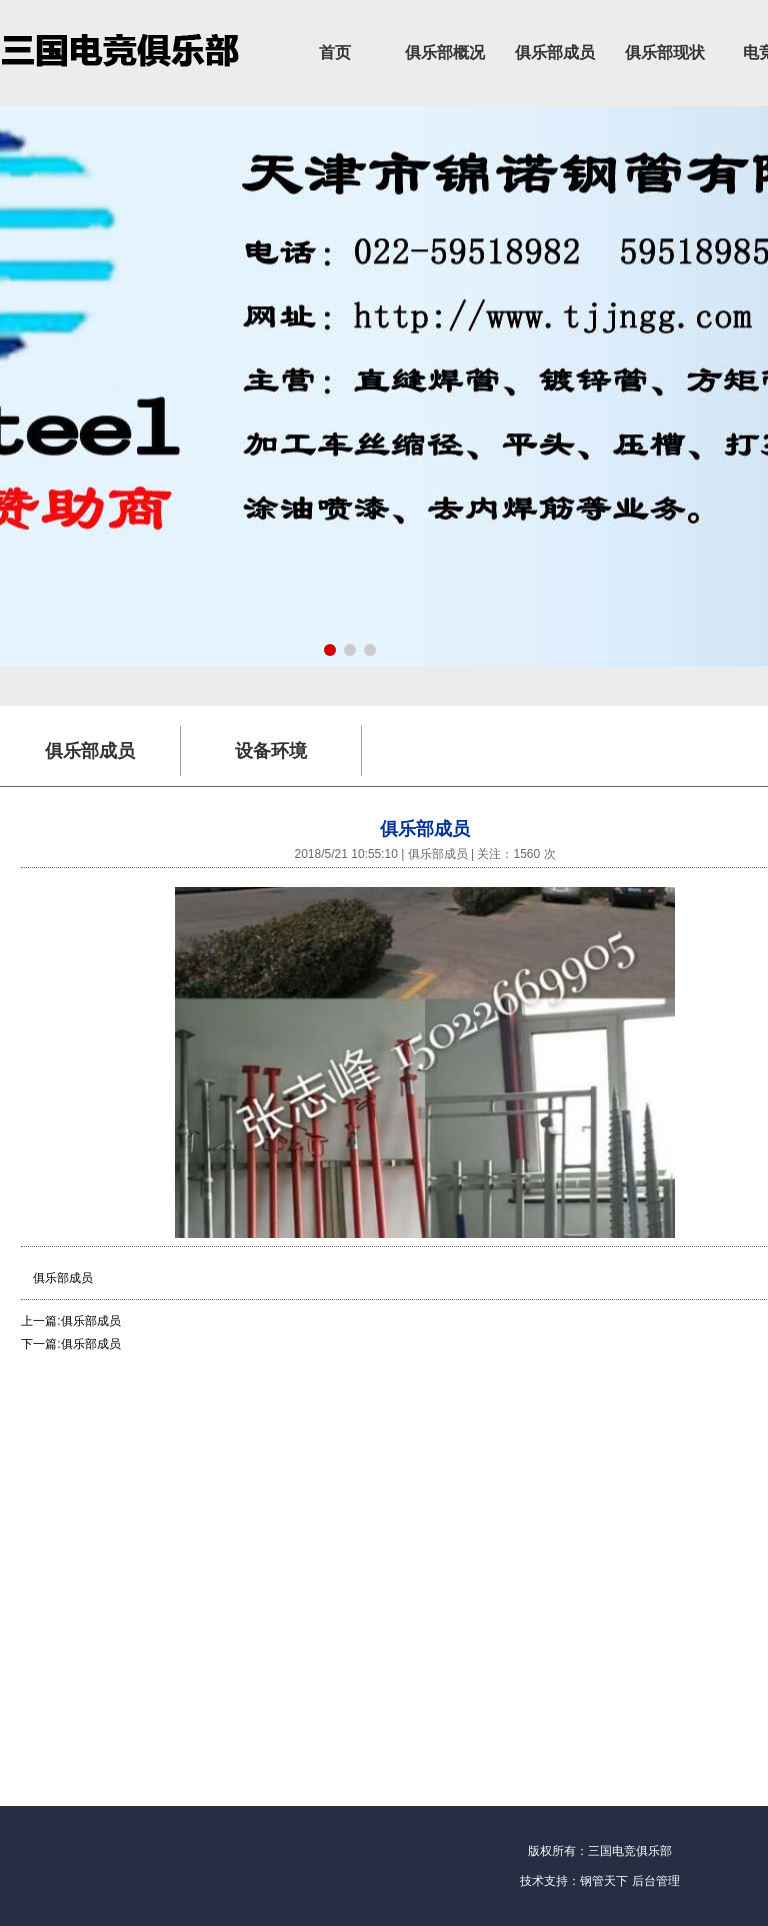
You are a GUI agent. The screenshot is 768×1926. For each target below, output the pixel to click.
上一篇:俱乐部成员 (70, 1321)
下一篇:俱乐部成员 (70, 1344)
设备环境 (271, 751)
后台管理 (656, 1881)
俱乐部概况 (445, 52)
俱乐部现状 (665, 52)
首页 (335, 52)
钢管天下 (604, 1881)
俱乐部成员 (555, 52)
